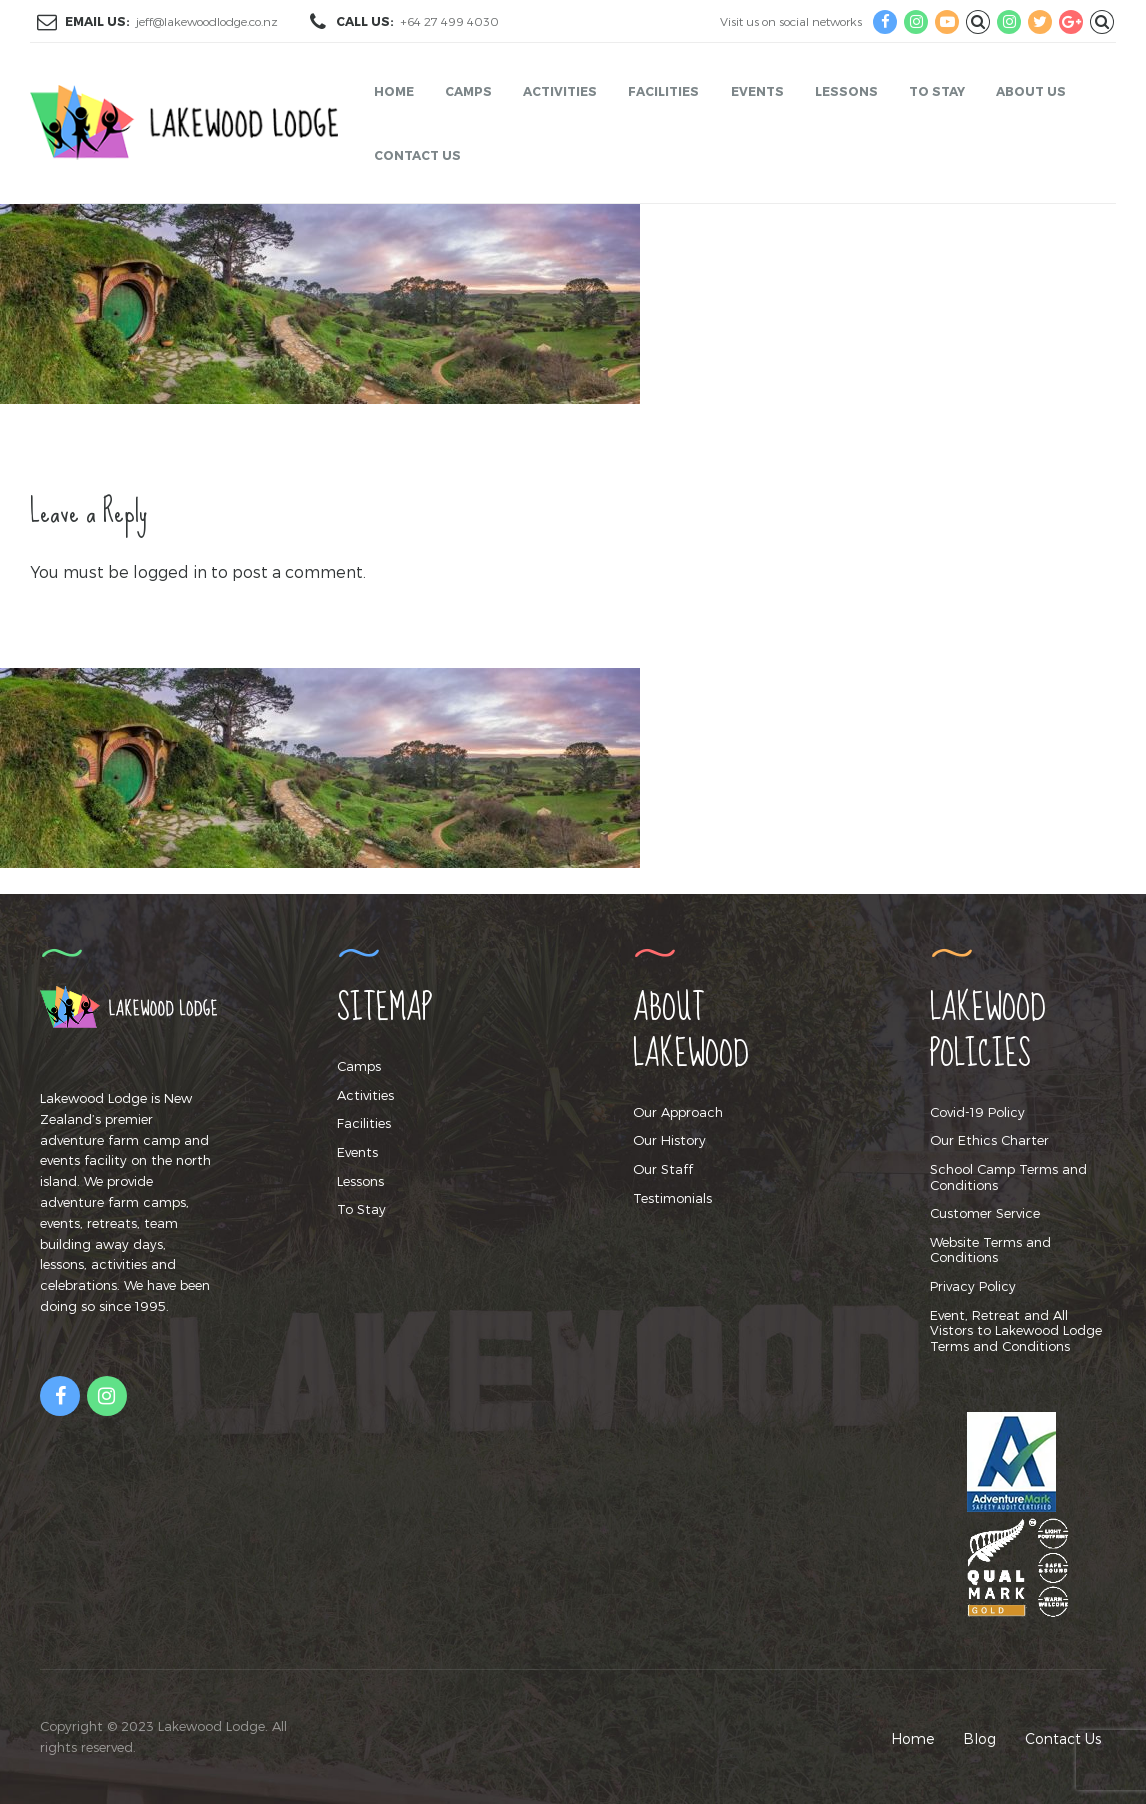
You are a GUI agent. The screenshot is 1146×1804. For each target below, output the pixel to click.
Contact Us (417, 155)
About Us (1031, 91)
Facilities (663, 91)
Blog (979, 1738)
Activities (560, 91)
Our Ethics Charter (989, 1140)
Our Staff (663, 1169)
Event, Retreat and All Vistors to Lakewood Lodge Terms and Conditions (1016, 1330)
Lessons (846, 91)
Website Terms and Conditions (990, 1250)
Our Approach (678, 1112)
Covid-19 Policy (977, 1112)
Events (757, 91)
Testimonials (672, 1198)
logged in (170, 571)
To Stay (937, 91)
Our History (669, 1140)
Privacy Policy (973, 1286)
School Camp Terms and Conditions (1008, 1177)
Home (394, 91)
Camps (468, 91)
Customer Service (985, 1213)
